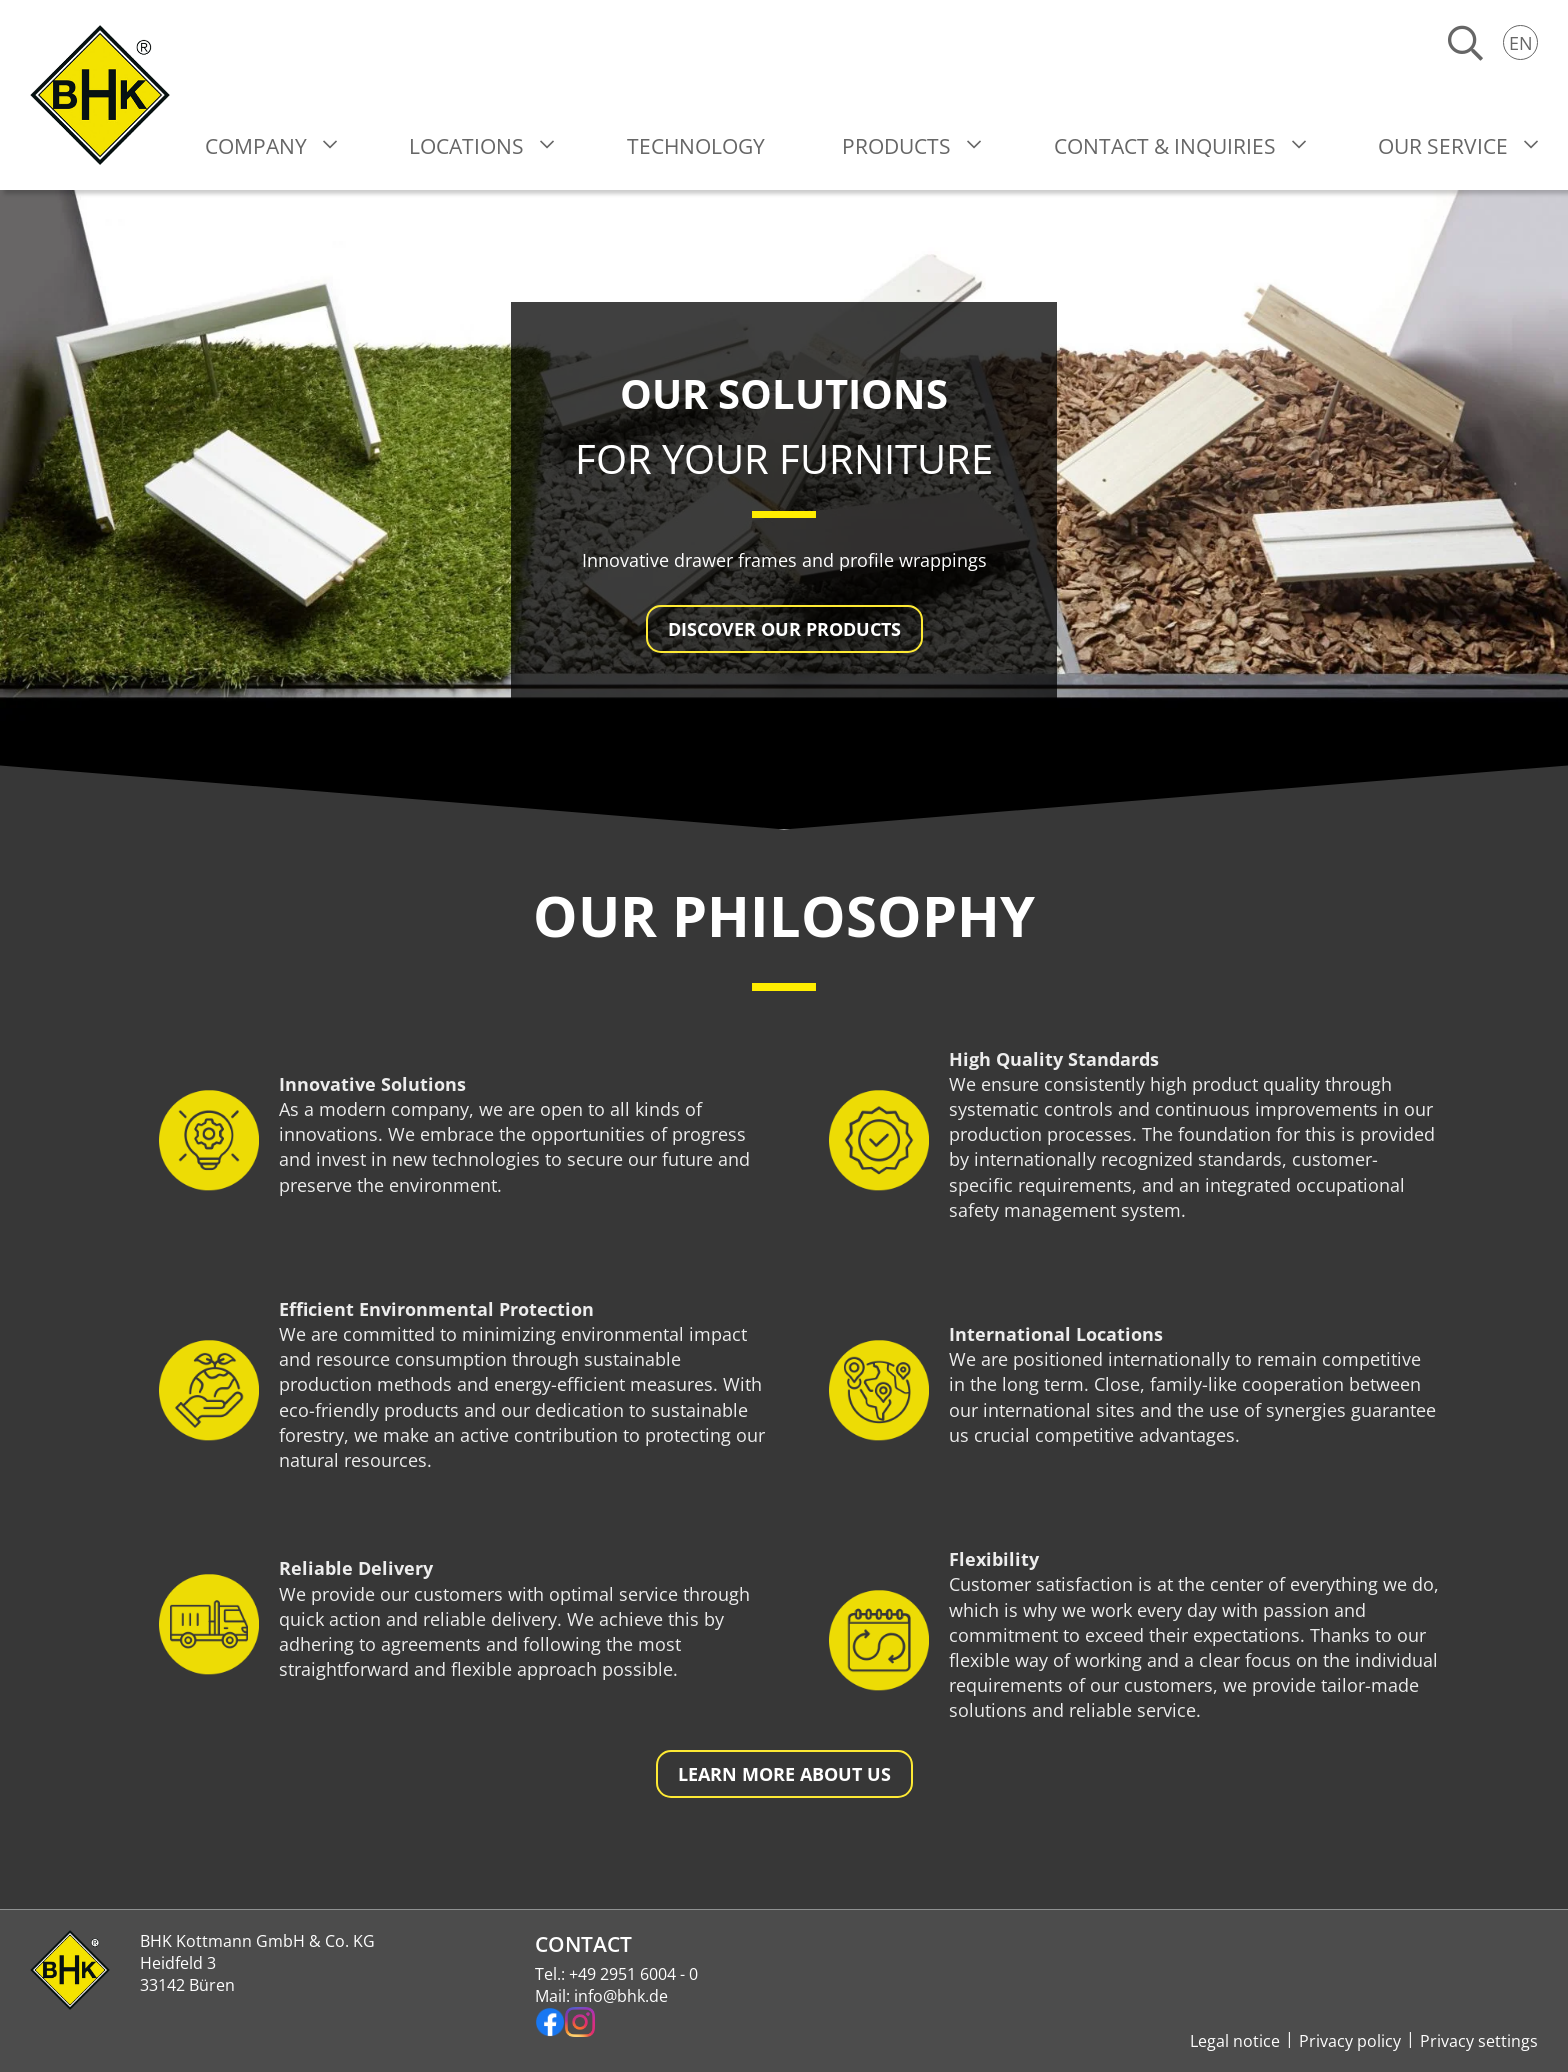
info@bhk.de (621, 1996)
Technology (696, 146)
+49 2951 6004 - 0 (633, 1974)
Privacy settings (1479, 2041)
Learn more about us (784, 1774)
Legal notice (1235, 2041)
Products (896, 146)
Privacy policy (1350, 2041)
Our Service (1443, 146)
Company (256, 146)
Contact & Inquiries (1165, 146)
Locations (466, 146)
